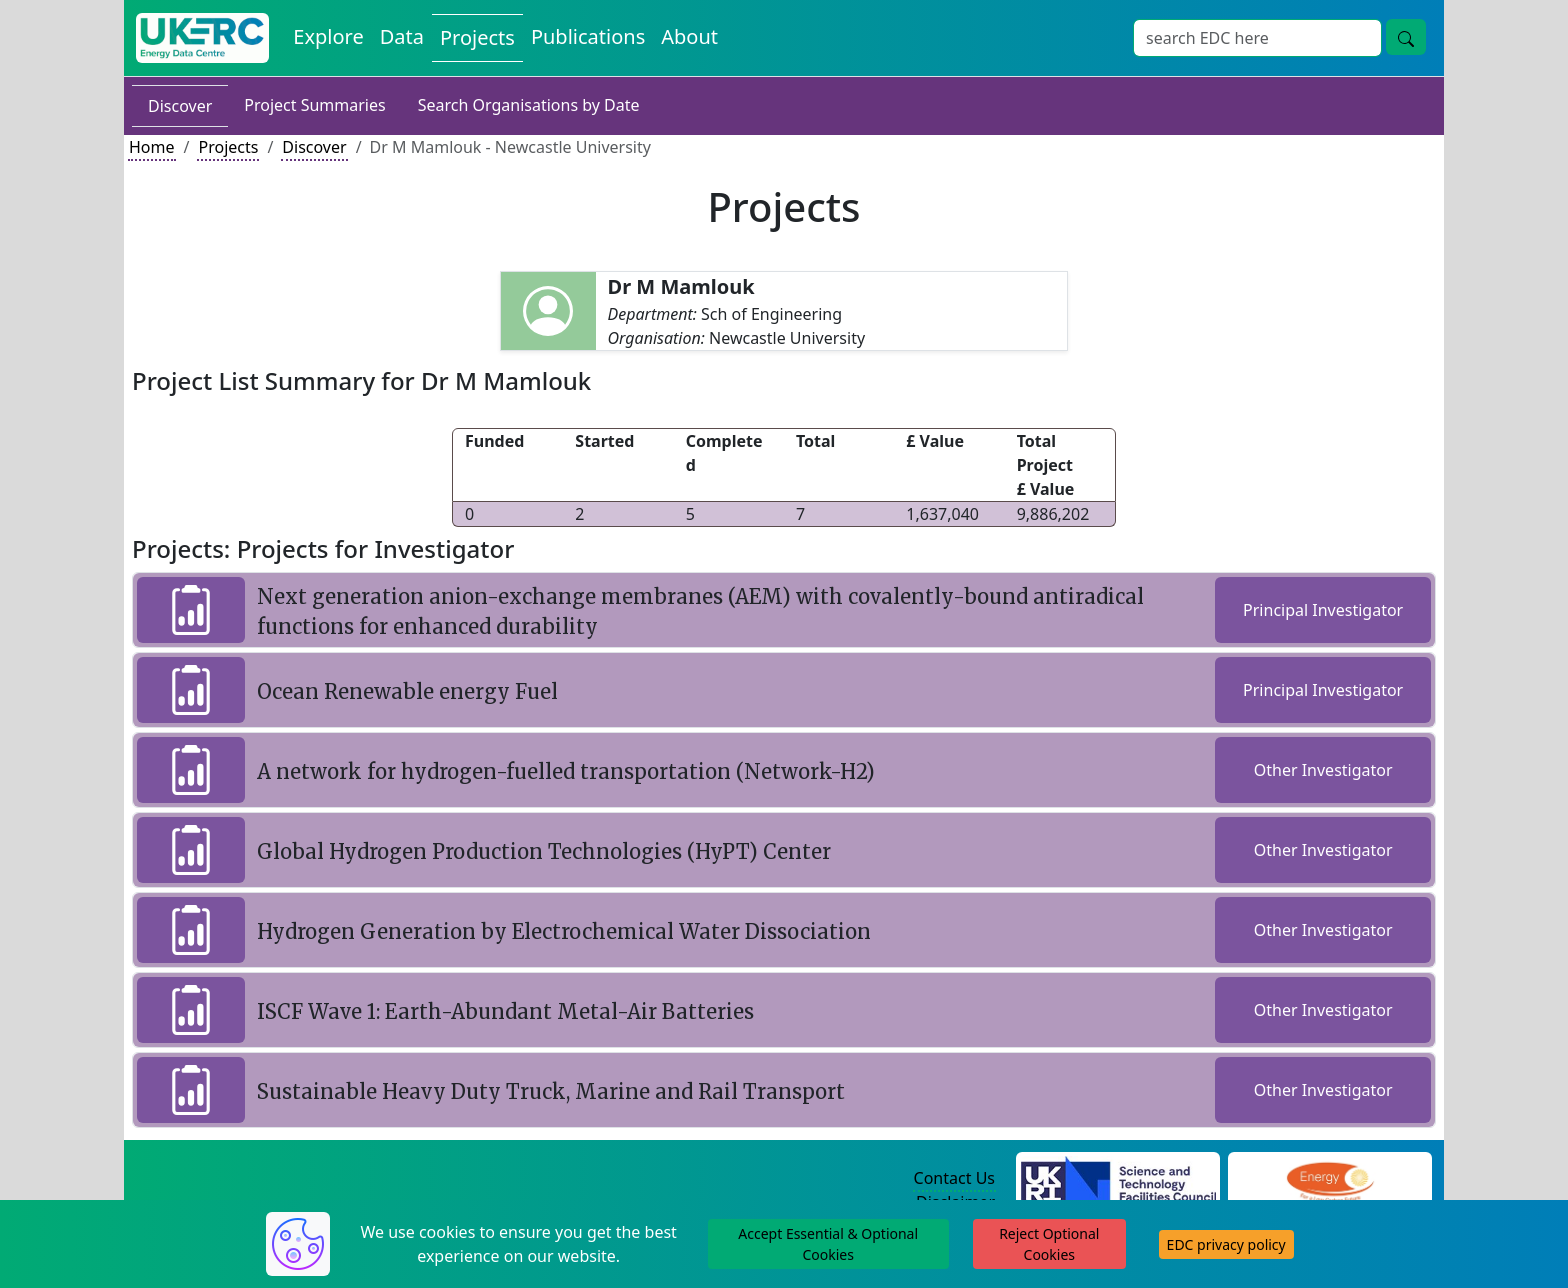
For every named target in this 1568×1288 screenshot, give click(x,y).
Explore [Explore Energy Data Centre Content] (328, 36)
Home (152, 147)
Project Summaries (314, 105)
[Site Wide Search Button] (1406, 37)
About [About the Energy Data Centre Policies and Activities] (689, 36)
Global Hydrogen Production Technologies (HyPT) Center (544, 851)
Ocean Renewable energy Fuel (407, 691)
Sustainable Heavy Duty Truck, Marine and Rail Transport (551, 1091)
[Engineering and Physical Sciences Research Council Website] (1329, 1179)
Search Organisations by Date (529, 105)
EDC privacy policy (1226, 1244)
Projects (228, 147)
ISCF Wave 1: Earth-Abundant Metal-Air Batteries (505, 1011)
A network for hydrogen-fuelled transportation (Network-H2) (566, 771)
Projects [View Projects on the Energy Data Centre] (477, 37)
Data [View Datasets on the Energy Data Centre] (402, 36)
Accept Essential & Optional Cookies (828, 1244)
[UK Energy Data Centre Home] (202, 38)
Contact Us (954, 1178)
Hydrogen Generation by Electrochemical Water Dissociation (564, 931)
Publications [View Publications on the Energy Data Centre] (588, 36)
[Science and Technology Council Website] (1118, 1179)
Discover (180, 106)
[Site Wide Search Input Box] (1257, 38)
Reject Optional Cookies (1049, 1244)
